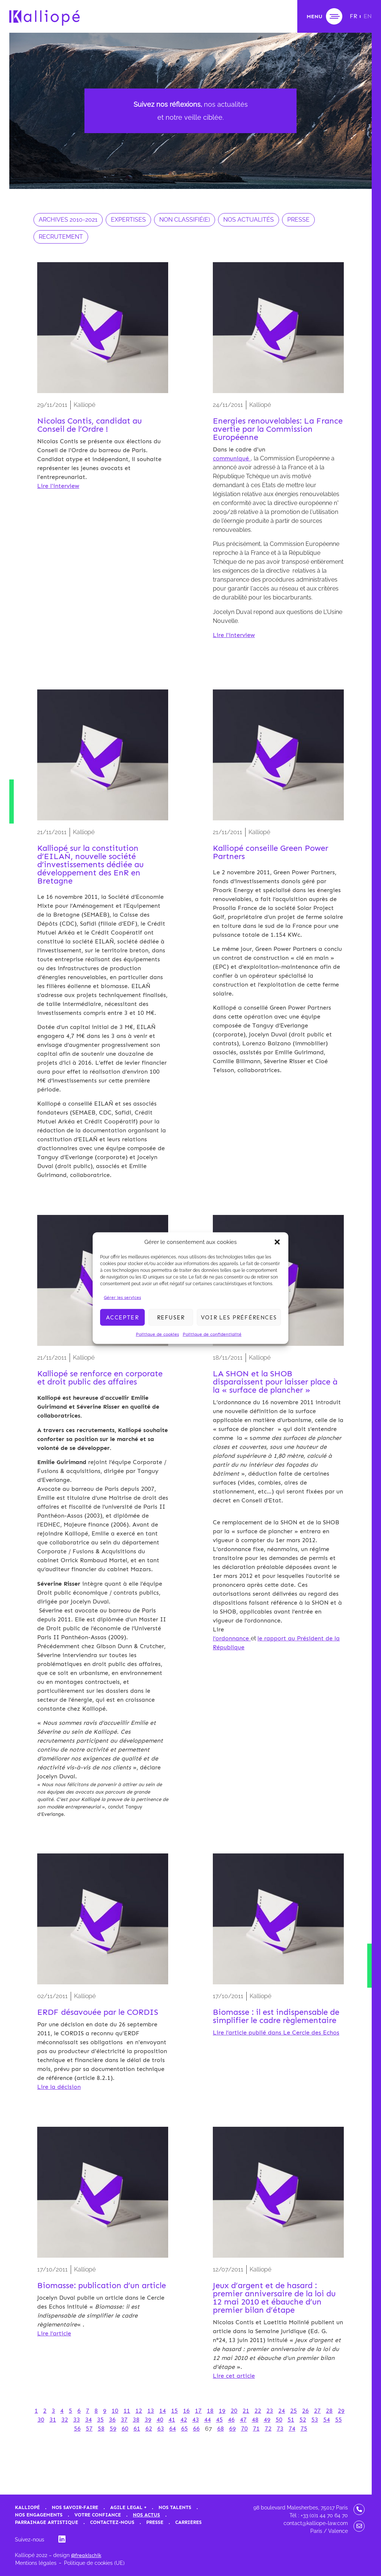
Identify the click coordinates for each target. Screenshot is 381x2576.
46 (231, 2419)
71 (256, 2428)
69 (232, 2428)
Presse (154, 2522)
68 (220, 2428)
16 (186, 2410)
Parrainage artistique (46, 2522)
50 (279, 2419)
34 (88, 2419)
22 (257, 2410)
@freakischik (86, 2555)
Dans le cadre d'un (239, 449)
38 (136, 2419)
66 (196, 2428)
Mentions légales (36, 2563)
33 (76, 2419)
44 (207, 2419)
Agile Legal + (128, 2507)
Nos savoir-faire (75, 2507)
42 (183, 2419)
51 (291, 2419)
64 (172, 2428)
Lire (218, 1629)
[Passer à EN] (368, 16)
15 (174, 2410)
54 (326, 2419)
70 (244, 2428)
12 (138, 2410)
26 (305, 2410)
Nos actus (146, 2515)
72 (268, 2428)
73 (280, 2428)
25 (293, 2410)
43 (195, 2419)
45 (219, 2419)
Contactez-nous (112, 2522)
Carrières (188, 2522)
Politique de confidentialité (212, 1334)
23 (269, 2410)
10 (115, 2410)
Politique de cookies (157, 1334)
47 (243, 2419)
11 (127, 2410)
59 (113, 2428)
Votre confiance (97, 2515)
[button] (277, 1242)
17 (198, 2410)
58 (101, 2428)
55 (338, 2419)
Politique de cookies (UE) (94, 2563)
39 (148, 2419)
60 (125, 2428)
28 (329, 2410)
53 (314, 2419)
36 (112, 2419)
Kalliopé (27, 2507)
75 (304, 2428)
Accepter (122, 1317)
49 (267, 2419)
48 (255, 2419)
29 (341, 2410)
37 (124, 2419)
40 (160, 2419)
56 (77, 2428)
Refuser (171, 1317)
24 (281, 2410)
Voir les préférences (239, 1317)
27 (317, 2410)
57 (89, 2428)
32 (64, 2419)
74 (292, 2428)
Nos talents (175, 2507)
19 (222, 2410)
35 (100, 2419)
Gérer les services (122, 1297)
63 (160, 2428)
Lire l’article (54, 2333)
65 (184, 2428)
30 (41, 2419)
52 (303, 2419)
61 (137, 2428)
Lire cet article (234, 2375)
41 (172, 2419)
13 (150, 2410)
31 (52, 2419)
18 (210, 2410)
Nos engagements (39, 2515)
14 (162, 2410)
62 (148, 2428)
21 (246, 2410)
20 (234, 2410)
